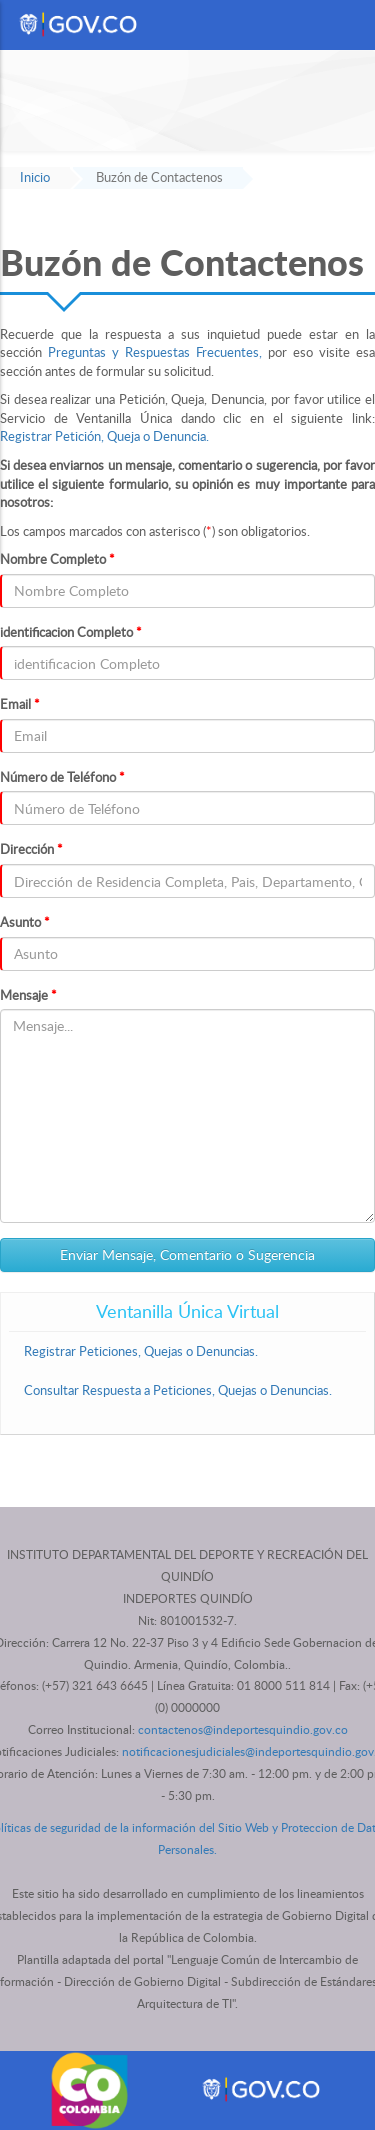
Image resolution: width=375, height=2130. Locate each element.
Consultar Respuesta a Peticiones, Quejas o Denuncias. (178, 1390)
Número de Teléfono (62, 777)
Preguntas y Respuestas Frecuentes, (155, 352)
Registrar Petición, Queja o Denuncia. (104, 436)
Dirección (31, 849)
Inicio (35, 177)
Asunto (25, 922)
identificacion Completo (71, 632)
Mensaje (28, 995)
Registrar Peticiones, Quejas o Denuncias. (141, 1351)
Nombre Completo (57, 559)
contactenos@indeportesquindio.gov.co (243, 1729)
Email (20, 704)
